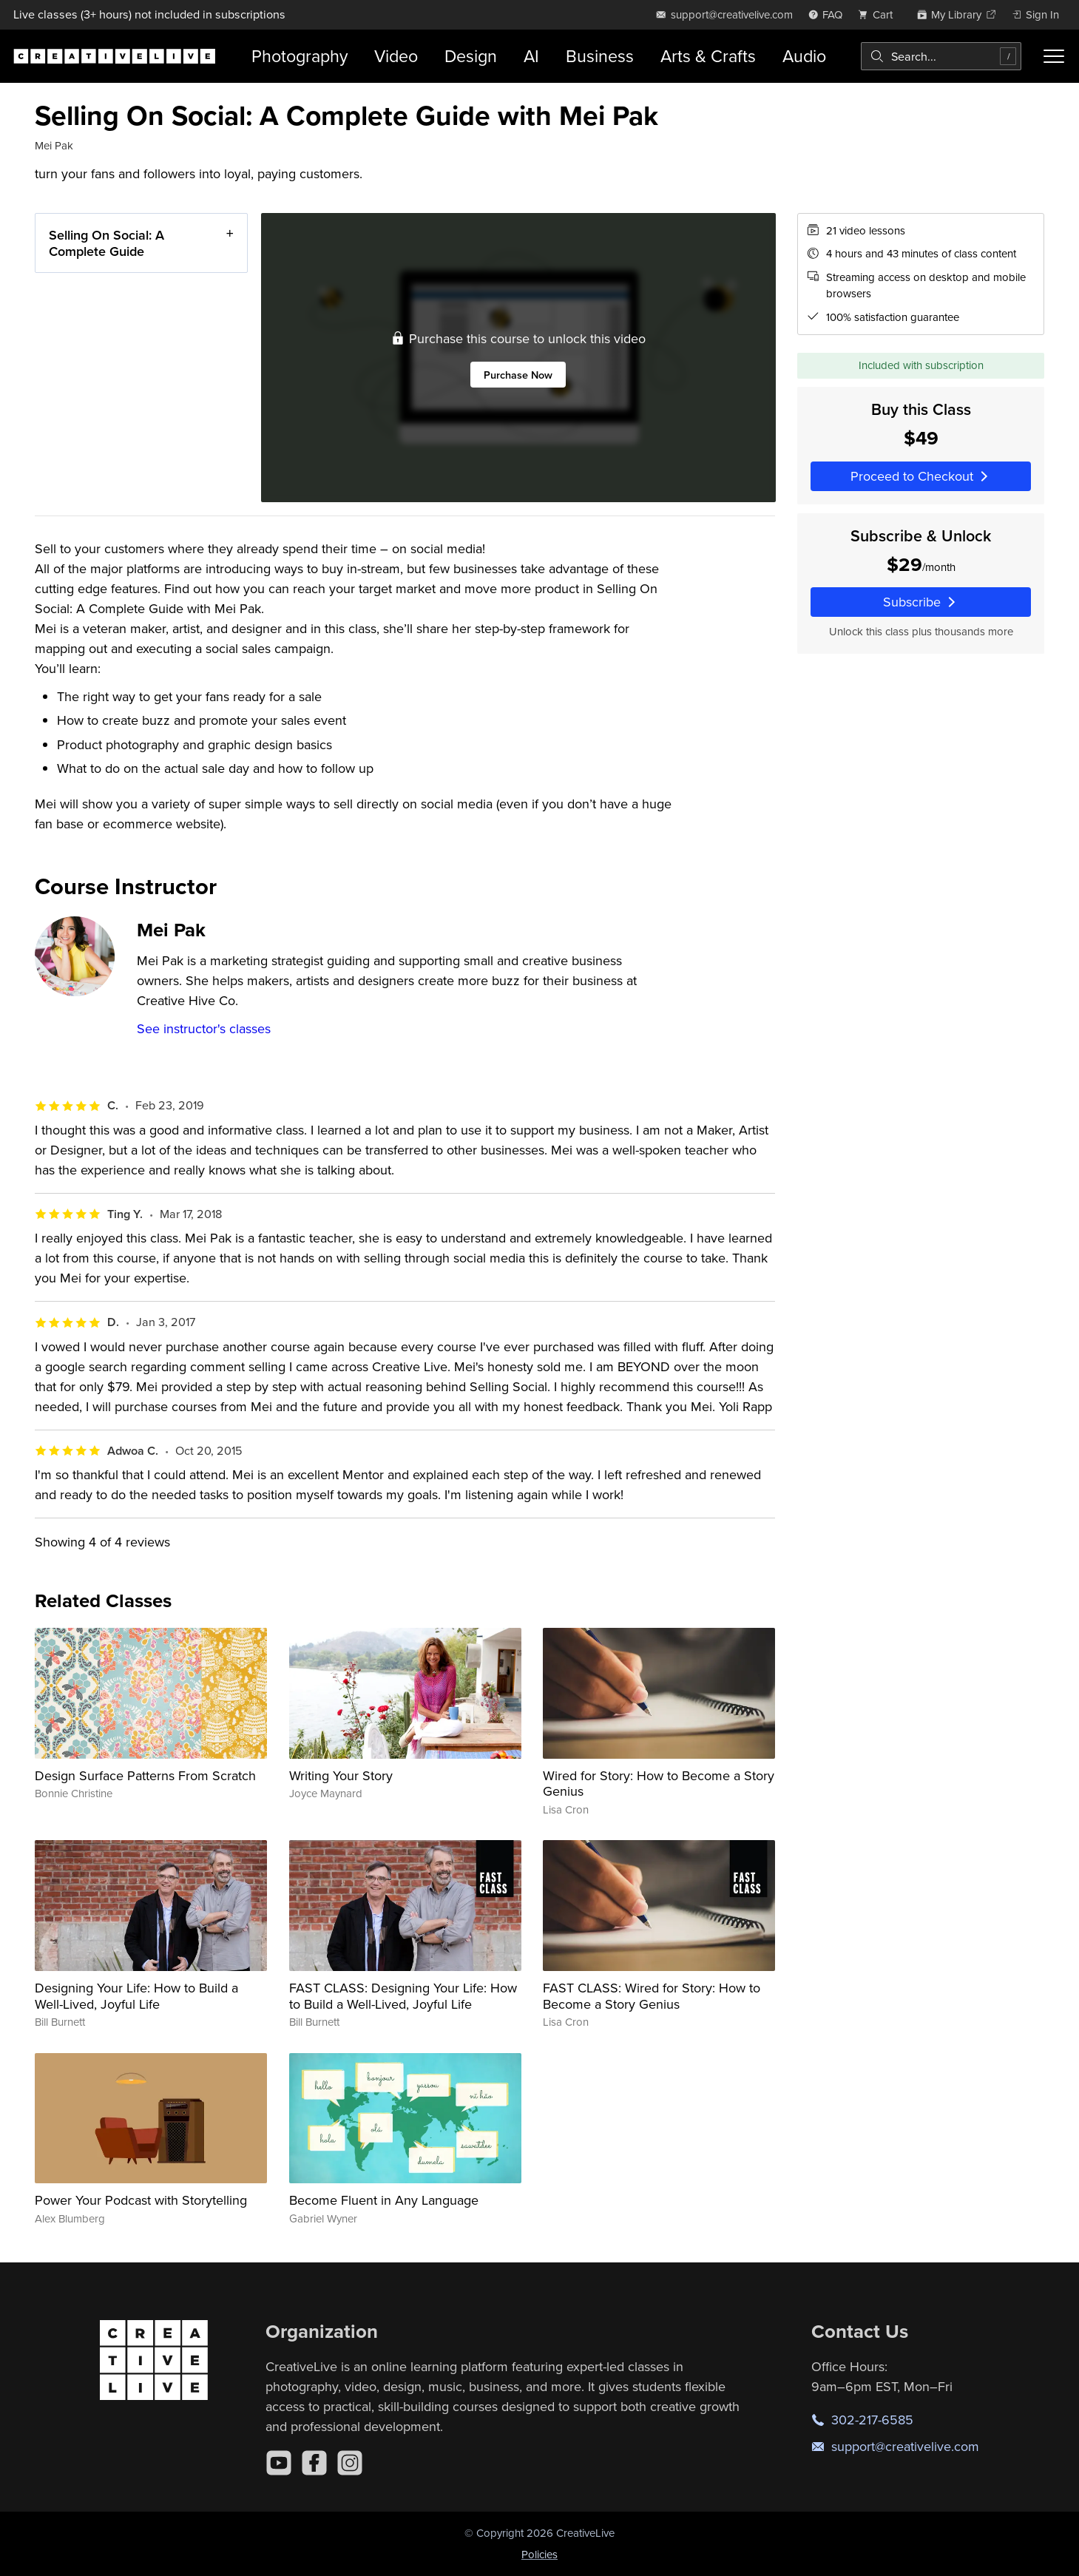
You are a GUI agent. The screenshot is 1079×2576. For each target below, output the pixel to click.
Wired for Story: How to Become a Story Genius (658, 1783)
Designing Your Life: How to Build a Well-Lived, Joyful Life (136, 1995)
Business (600, 56)
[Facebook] (314, 2463)
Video (396, 56)
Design (470, 56)
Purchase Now (518, 374)
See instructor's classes (204, 1028)
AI (531, 56)
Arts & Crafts (708, 56)
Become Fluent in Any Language (383, 2200)
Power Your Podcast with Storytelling (141, 2200)
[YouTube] (278, 2463)
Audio (804, 56)
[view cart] (879, 14)
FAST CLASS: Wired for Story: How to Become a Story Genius (651, 1995)
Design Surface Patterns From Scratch (145, 1775)
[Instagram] (349, 2463)
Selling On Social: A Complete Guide (106, 243)
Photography (299, 56)
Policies (539, 2554)
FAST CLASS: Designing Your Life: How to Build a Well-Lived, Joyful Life (403, 1995)
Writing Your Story (341, 1775)
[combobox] (941, 56)
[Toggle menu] (1054, 56)
